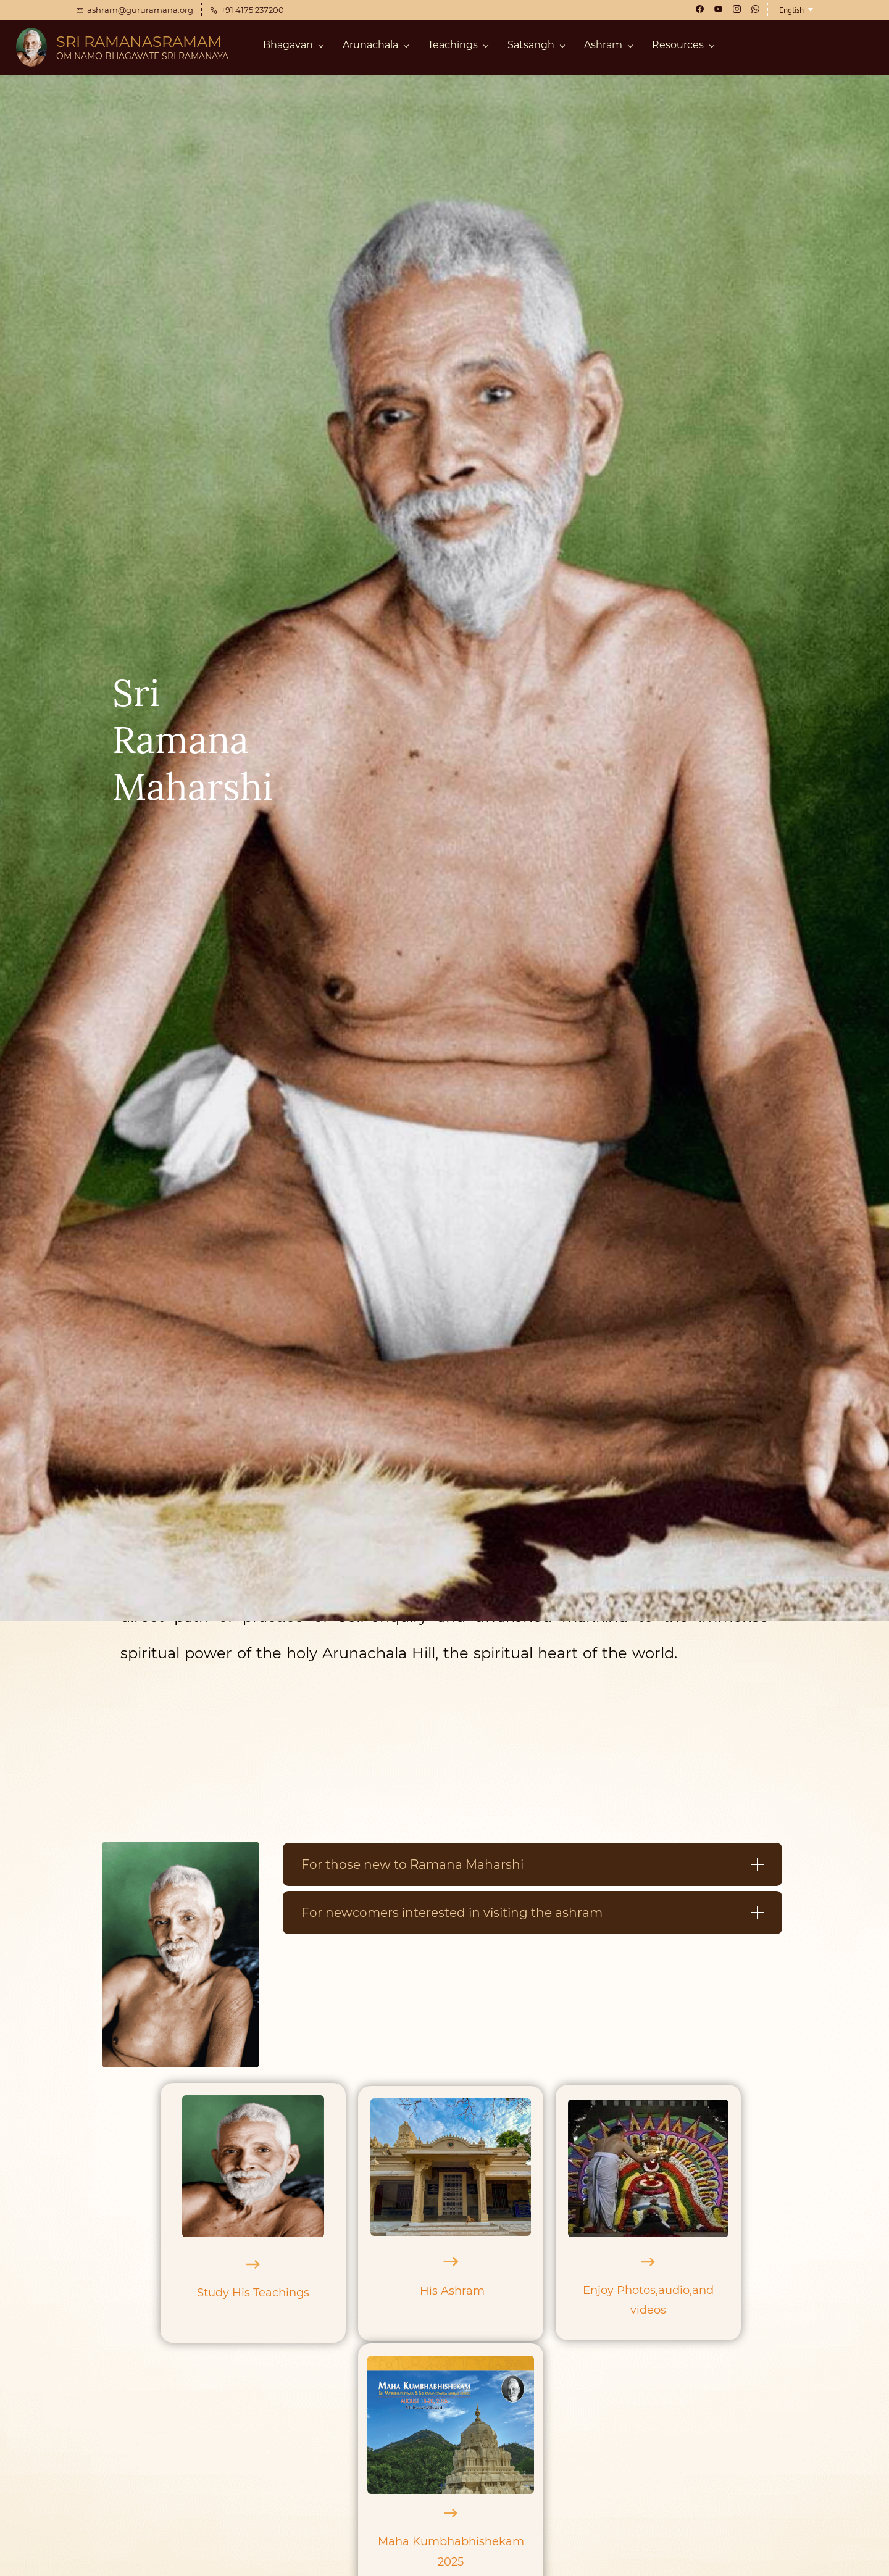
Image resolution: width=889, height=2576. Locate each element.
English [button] (791, 10)
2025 (451, 2562)
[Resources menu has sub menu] (683, 47)
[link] (180, 1851)
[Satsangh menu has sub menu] (536, 47)
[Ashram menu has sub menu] (608, 47)
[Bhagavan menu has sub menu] (293, 47)
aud (669, 2290)
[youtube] (718, 10)
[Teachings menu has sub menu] (458, 47)
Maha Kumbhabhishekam (451, 2541)
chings (290, 2293)
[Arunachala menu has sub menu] (375, 47)
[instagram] (737, 10)
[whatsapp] (755, 10)
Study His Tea (234, 2293)
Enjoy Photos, (620, 2290)
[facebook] (700, 10)
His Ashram (452, 2291)
